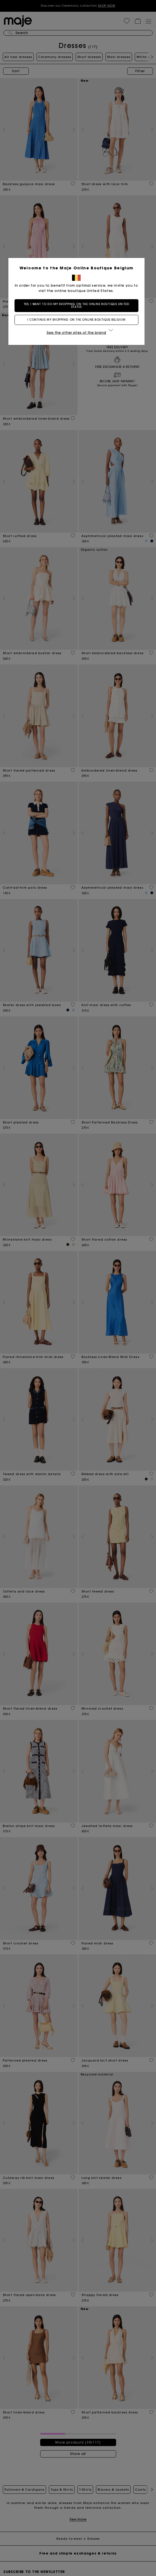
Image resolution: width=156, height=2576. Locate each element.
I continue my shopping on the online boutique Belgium (78, 320)
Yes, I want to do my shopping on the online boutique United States (78, 305)
